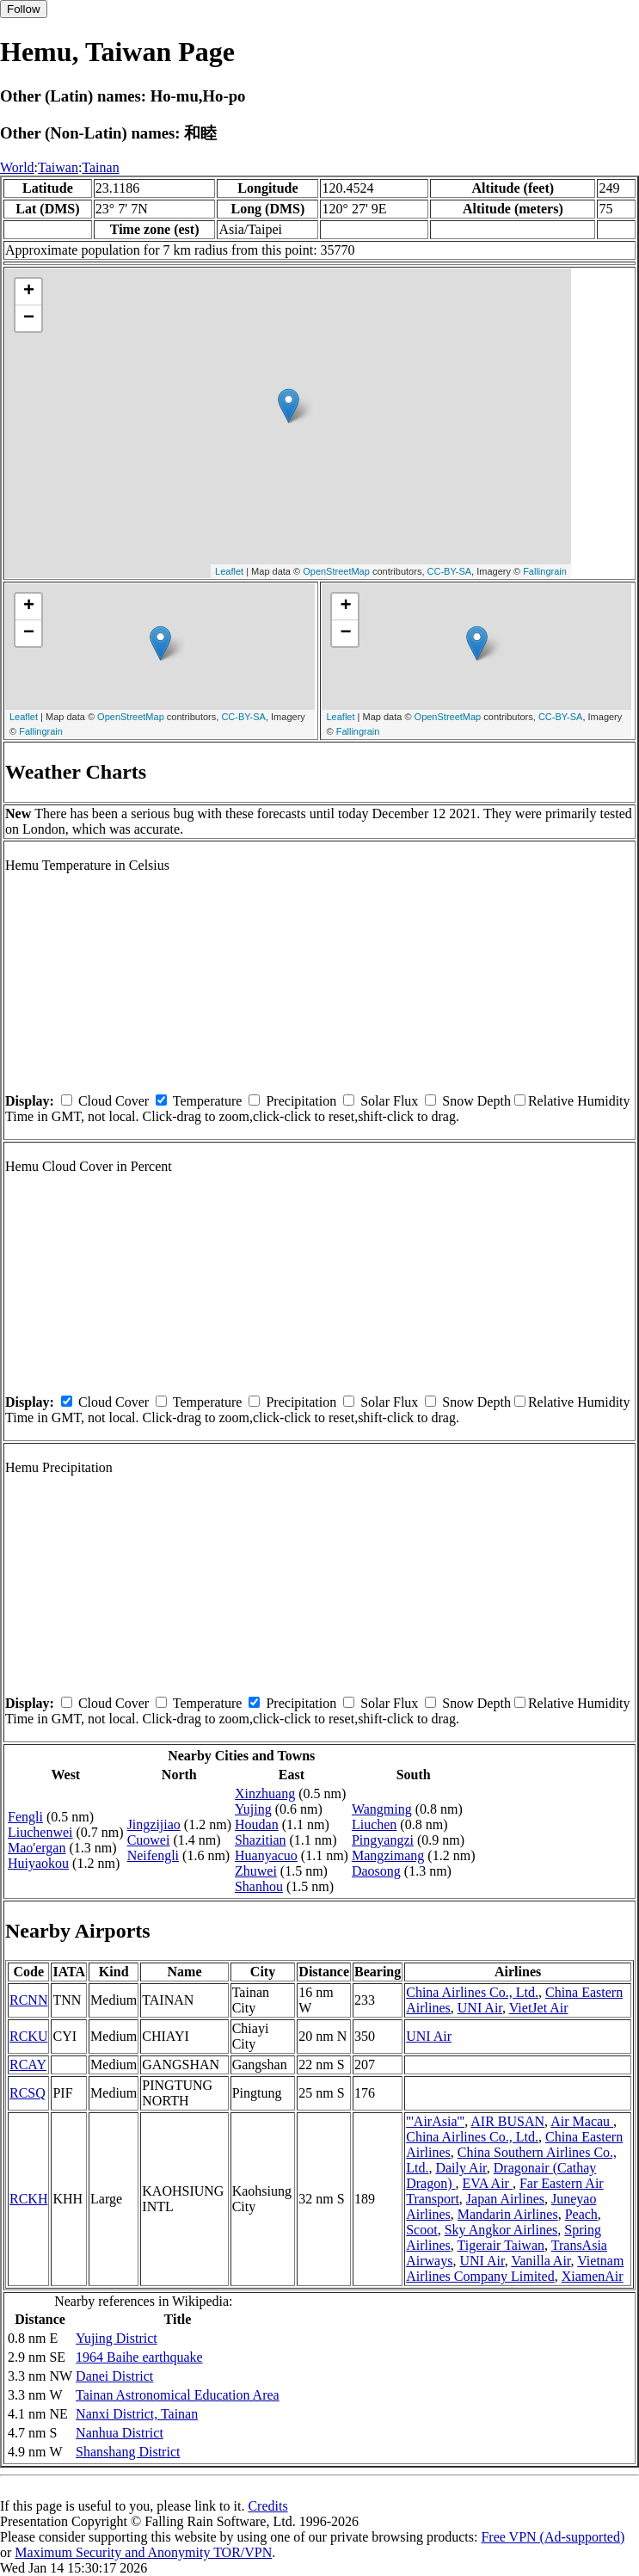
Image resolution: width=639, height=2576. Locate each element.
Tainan (100, 167)
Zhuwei (256, 1871)
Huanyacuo (266, 1855)
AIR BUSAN (507, 2121)
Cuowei (148, 1840)
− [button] (28, 318)
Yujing (253, 1809)
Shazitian (260, 1840)
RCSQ (27, 2093)
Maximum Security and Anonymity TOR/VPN (143, 2552)
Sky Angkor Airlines (501, 2229)
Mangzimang (388, 1855)
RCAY (27, 2064)
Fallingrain (545, 571)
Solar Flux (389, 1101)
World (17, 167)
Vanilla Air (540, 2260)
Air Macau (581, 2121)
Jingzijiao (154, 1824)
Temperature (208, 1101)
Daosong (376, 1871)
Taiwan (58, 167)
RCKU (28, 2036)
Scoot (421, 2229)
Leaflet (229, 571)
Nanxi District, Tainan (137, 2414)
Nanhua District (119, 2432)
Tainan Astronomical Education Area (178, 2395)
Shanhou (259, 1886)
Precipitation (301, 1101)
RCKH (28, 2198)
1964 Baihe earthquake (139, 2357)
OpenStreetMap (336, 571)
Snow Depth (476, 1101)
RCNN (28, 2000)
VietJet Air (538, 2007)
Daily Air (460, 2167)
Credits (267, 2506)
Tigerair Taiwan (500, 2245)
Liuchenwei (40, 1832)
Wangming (382, 1809)
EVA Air (488, 2183)
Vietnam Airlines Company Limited (515, 2268)
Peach (581, 2214)
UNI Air (480, 2007)
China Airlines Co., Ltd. (472, 1992)
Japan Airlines (505, 2198)
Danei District (114, 2376)
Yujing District (116, 2338)
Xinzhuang (265, 1793)
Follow (23, 9)
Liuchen (374, 1824)
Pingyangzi (383, 1840)
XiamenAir (593, 2276)
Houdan (257, 1824)
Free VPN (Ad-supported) (552, 2537)
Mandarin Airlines (508, 2214)
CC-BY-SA (449, 571)
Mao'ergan (36, 1847)
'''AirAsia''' (435, 2121)
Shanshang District (128, 2451)
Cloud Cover (113, 1101)
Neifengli (153, 1855)
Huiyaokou (38, 1863)
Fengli (25, 1816)
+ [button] (28, 292)
